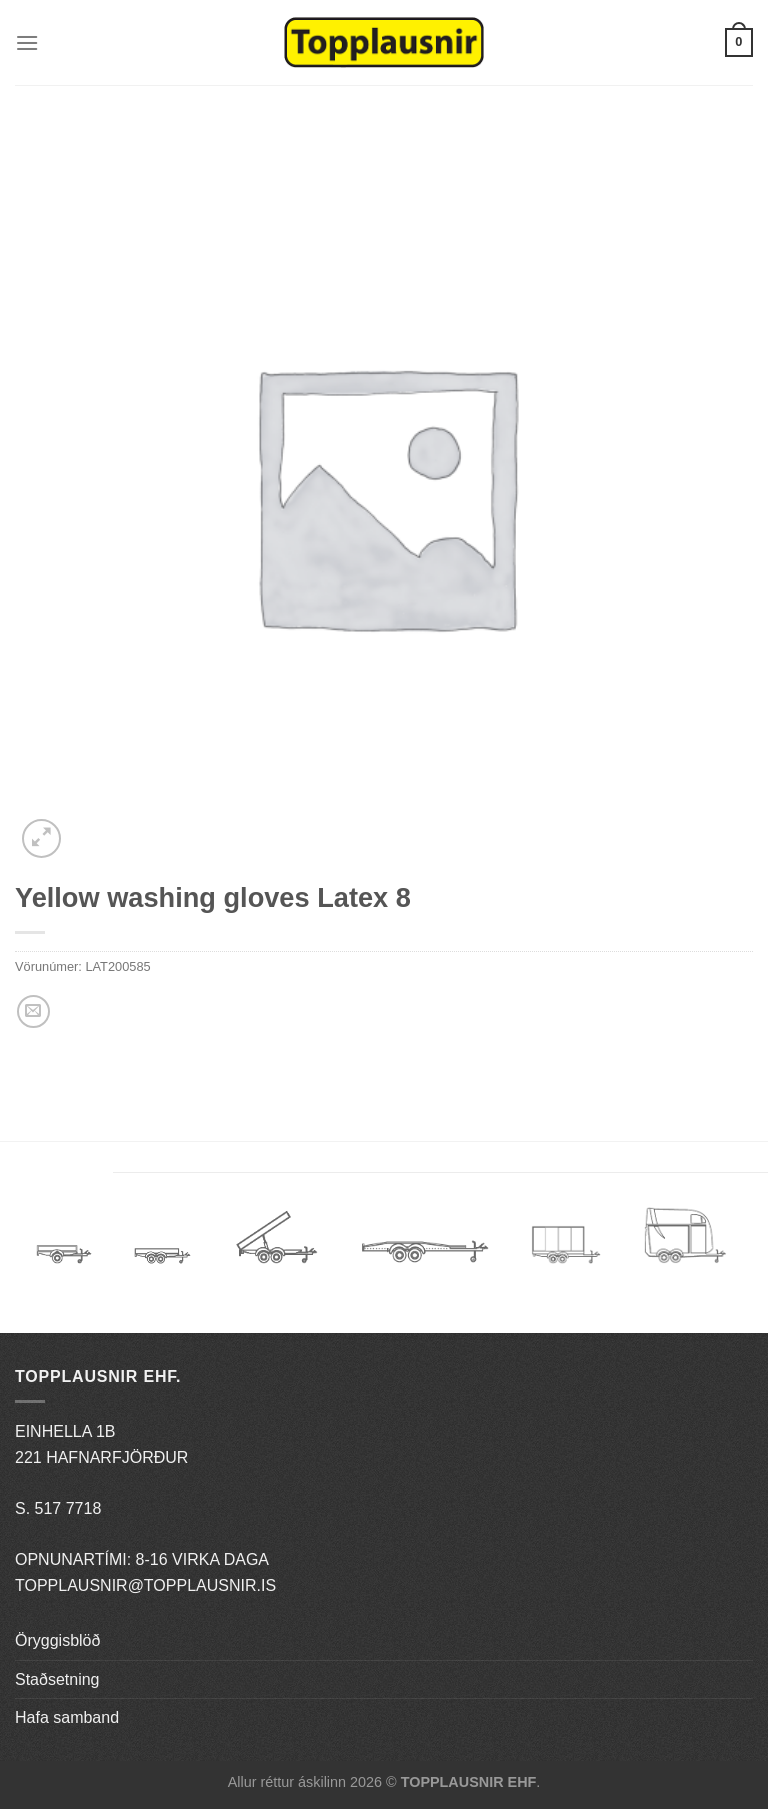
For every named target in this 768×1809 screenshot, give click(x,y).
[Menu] (27, 42)
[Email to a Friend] (33, 1011)
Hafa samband (67, 1717)
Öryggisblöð (57, 1640)
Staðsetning (57, 1679)
